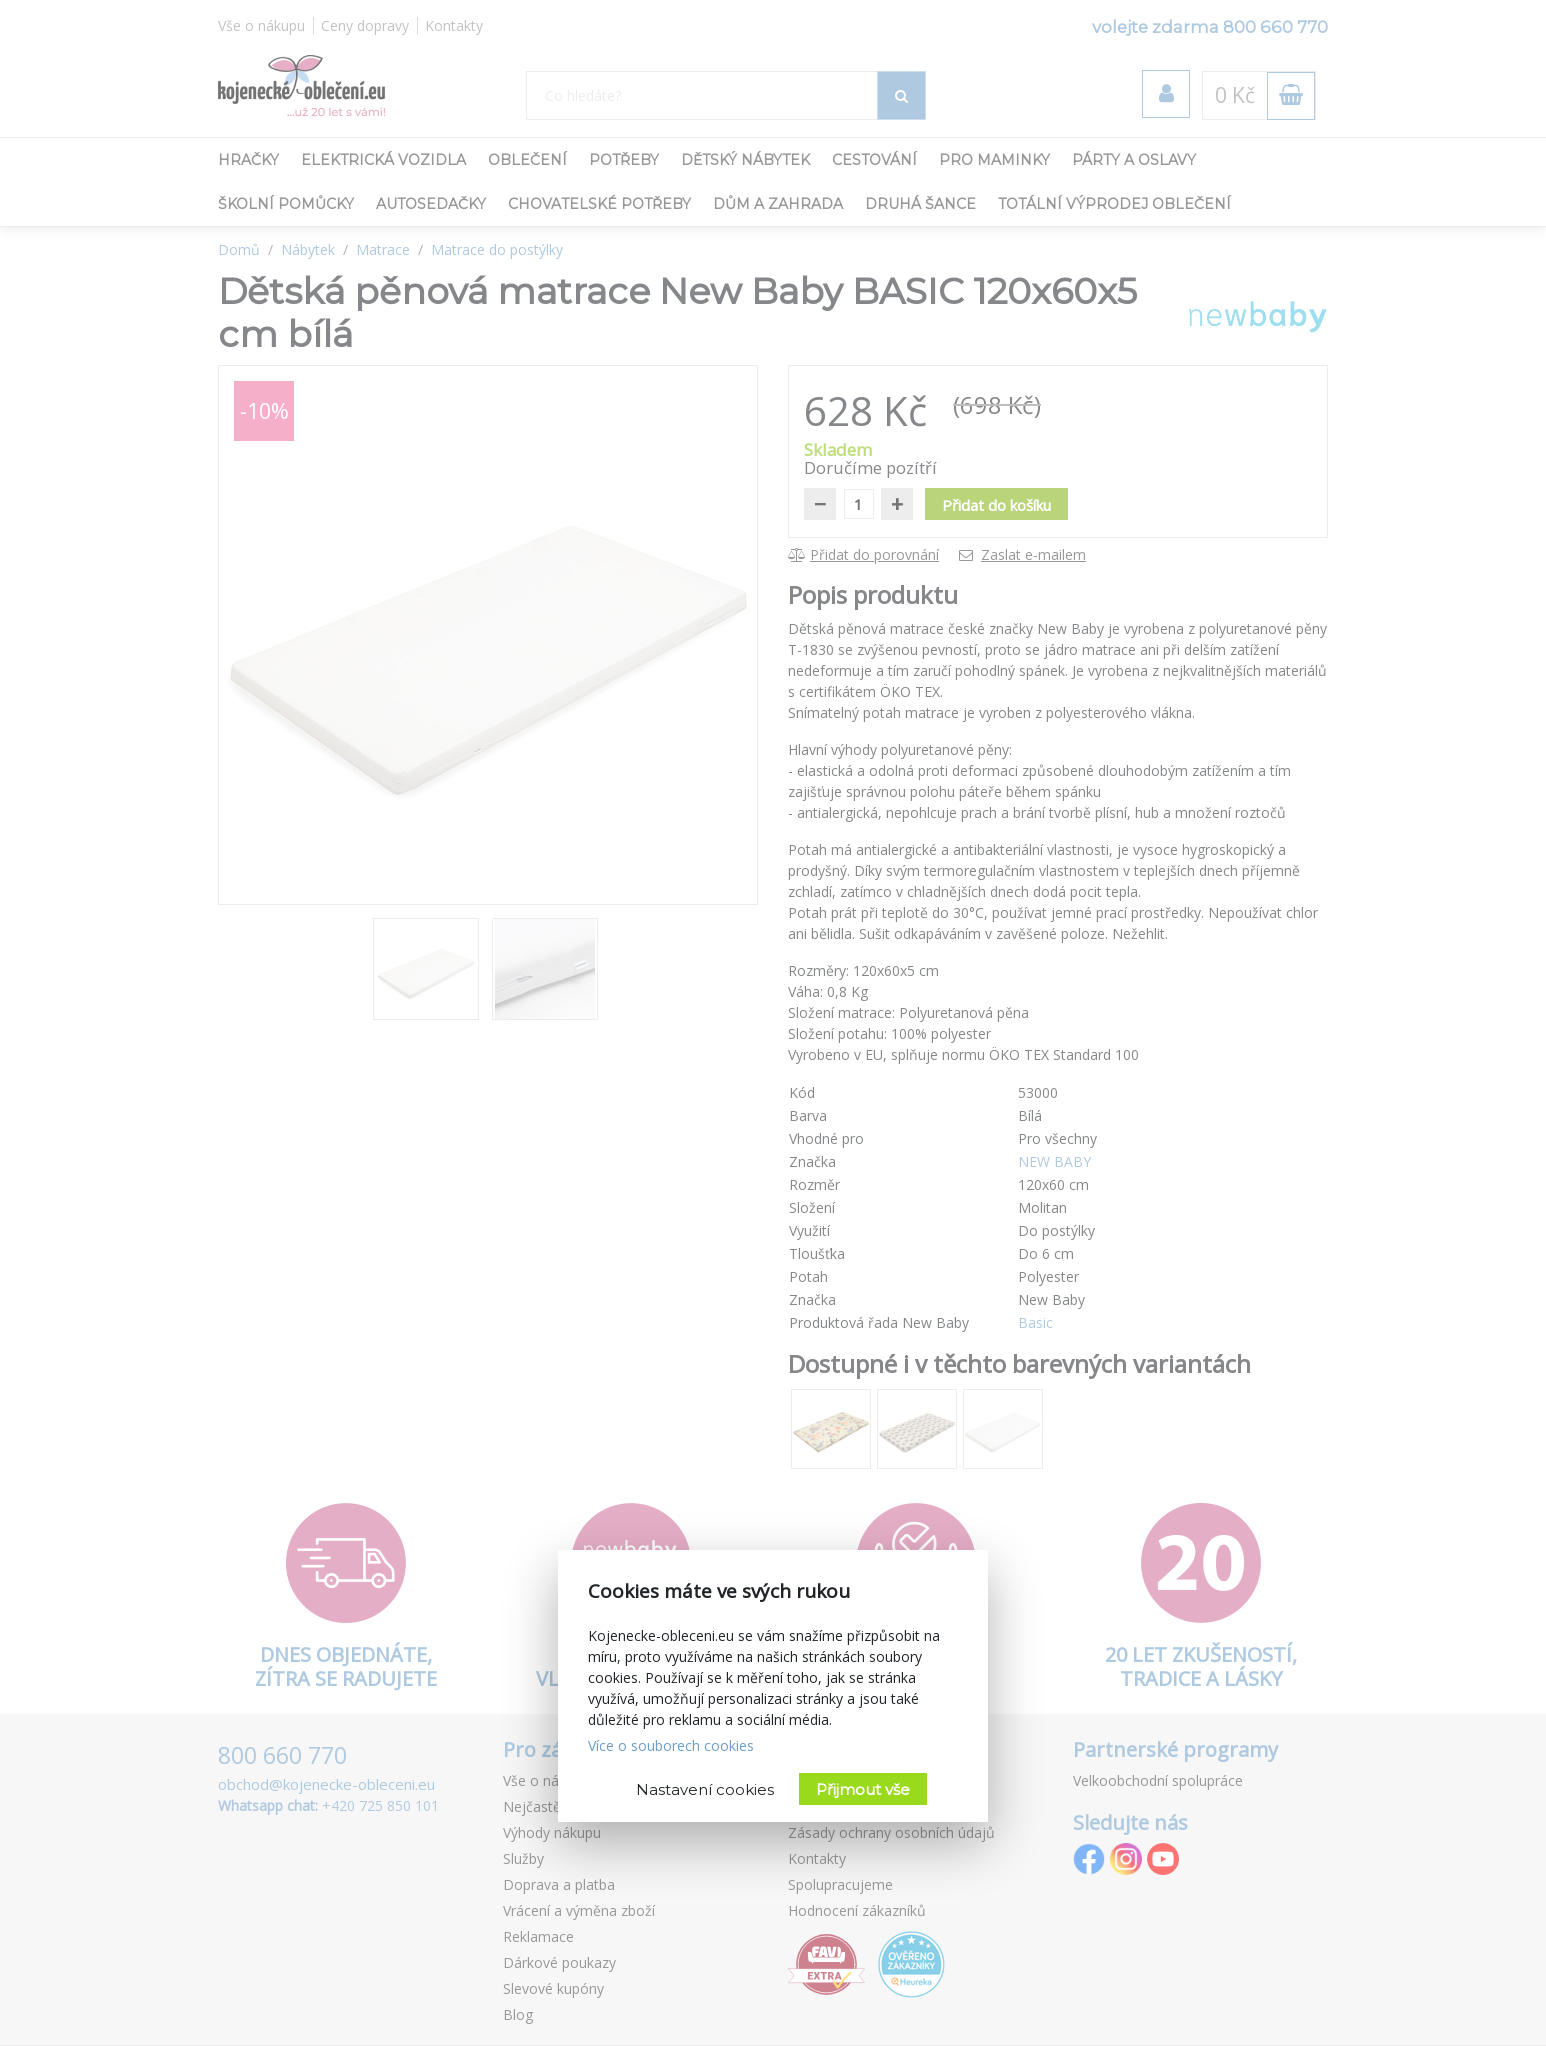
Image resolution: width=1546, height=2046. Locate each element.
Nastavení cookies (705, 1789)
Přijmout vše (863, 1789)
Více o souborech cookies (671, 1745)
